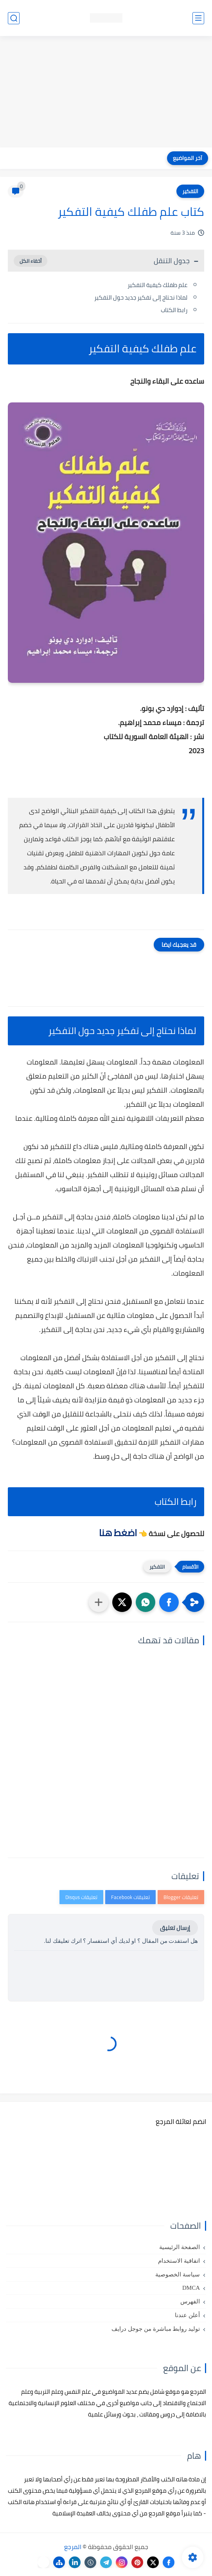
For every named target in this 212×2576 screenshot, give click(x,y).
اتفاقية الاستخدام (179, 2261)
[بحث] (14, 18)
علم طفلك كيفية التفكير (157, 285)
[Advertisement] (106, 93)
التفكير (190, 191)
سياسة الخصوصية (177, 2274)
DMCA (191, 2288)
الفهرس (190, 2301)
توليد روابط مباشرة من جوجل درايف (155, 2329)
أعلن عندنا (187, 2315)
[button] (169, 1602)
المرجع (72, 2547)
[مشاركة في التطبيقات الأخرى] (98, 1602)
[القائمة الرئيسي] (198, 18)
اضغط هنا (117, 1533)
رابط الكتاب (174, 310)
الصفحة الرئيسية (179, 2247)
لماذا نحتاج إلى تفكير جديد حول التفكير (140, 297)
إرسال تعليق (175, 1927)
